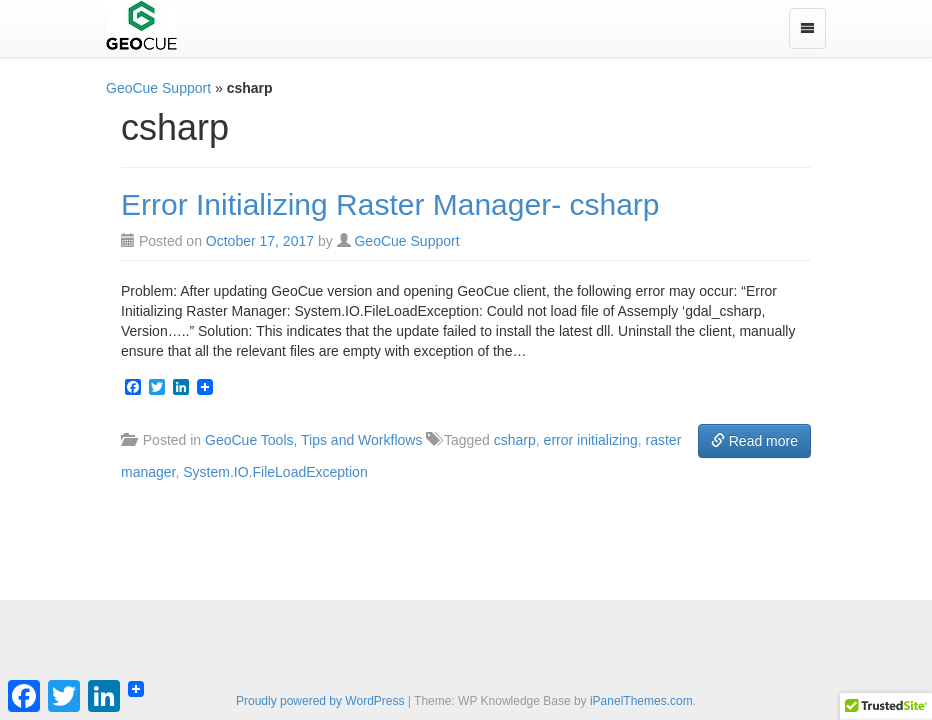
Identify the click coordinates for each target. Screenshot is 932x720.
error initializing (591, 440)
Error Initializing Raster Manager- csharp (390, 204)
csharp (515, 440)
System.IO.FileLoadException (275, 472)
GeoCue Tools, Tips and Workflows (313, 440)
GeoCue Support (158, 88)
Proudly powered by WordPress (320, 701)
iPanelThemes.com (641, 701)
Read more (754, 441)
